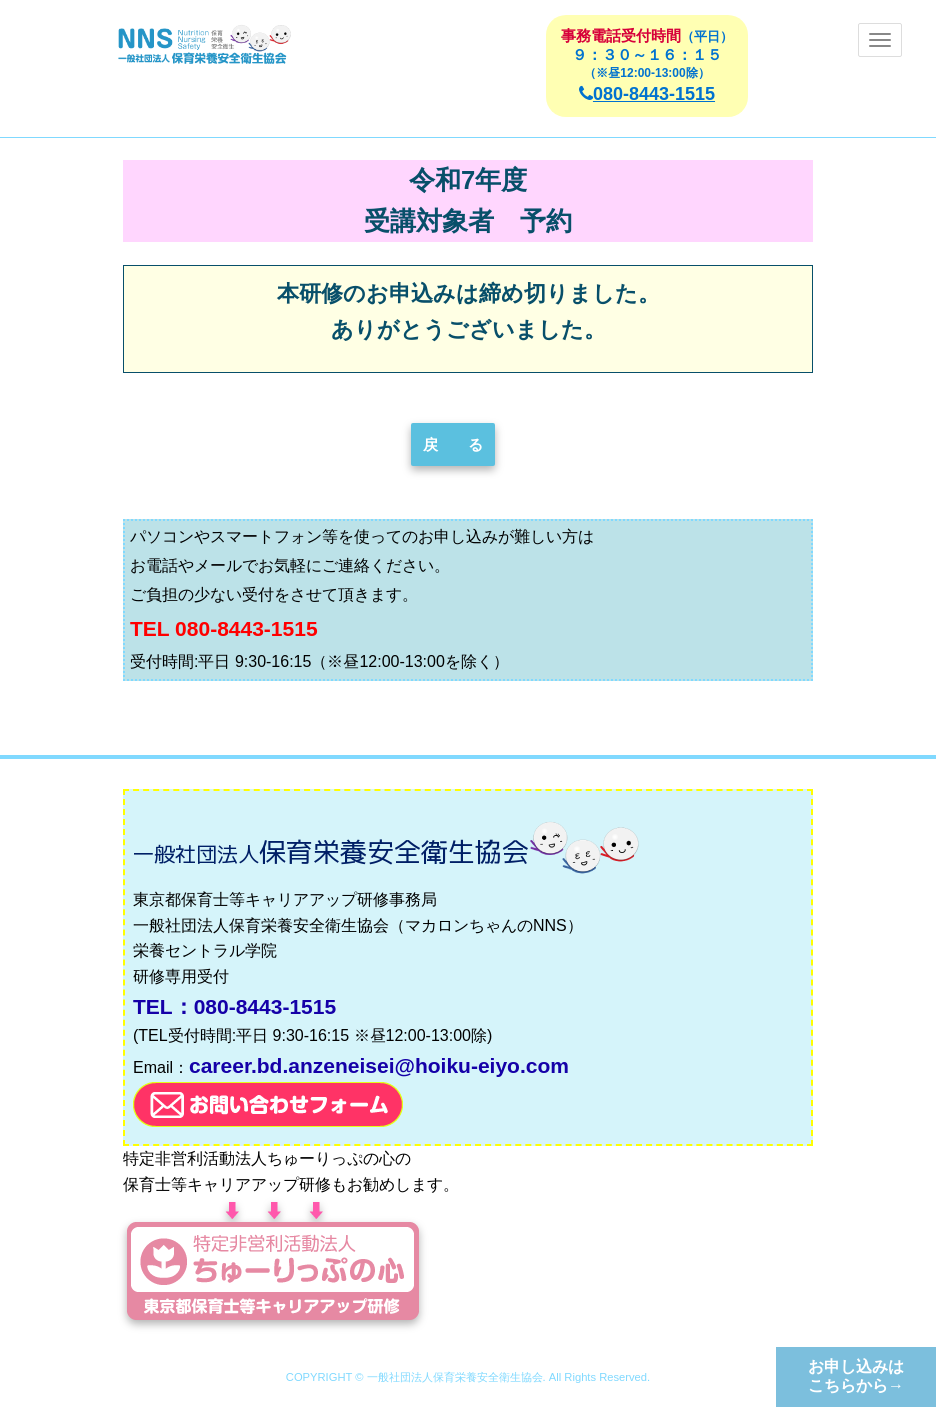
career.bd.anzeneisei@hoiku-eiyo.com (379, 1065)
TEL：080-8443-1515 (234, 1006)
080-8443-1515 (647, 94)
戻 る (453, 444)
